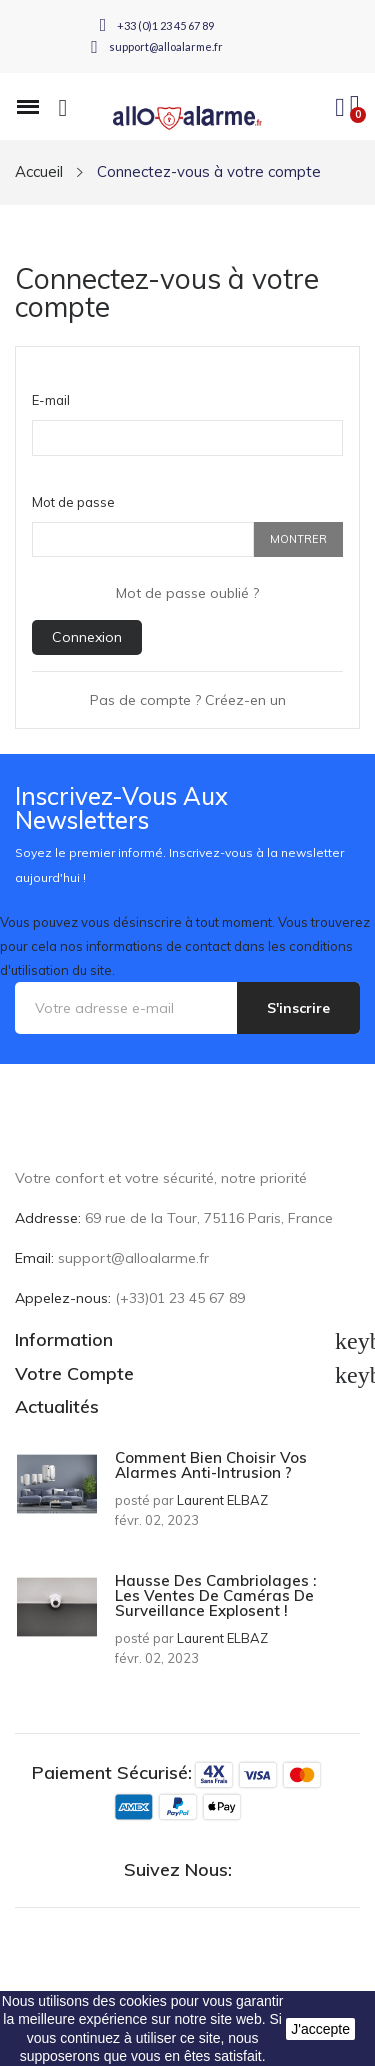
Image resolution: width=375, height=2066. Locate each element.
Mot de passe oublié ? (187, 593)
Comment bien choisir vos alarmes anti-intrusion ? (211, 1465)
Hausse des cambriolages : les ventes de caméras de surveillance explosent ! (215, 1595)
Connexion (87, 637)
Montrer (298, 539)
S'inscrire (298, 1008)
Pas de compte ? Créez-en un (188, 700)
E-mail (51, 400)
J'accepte (320, 2029)
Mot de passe (73, 502)
